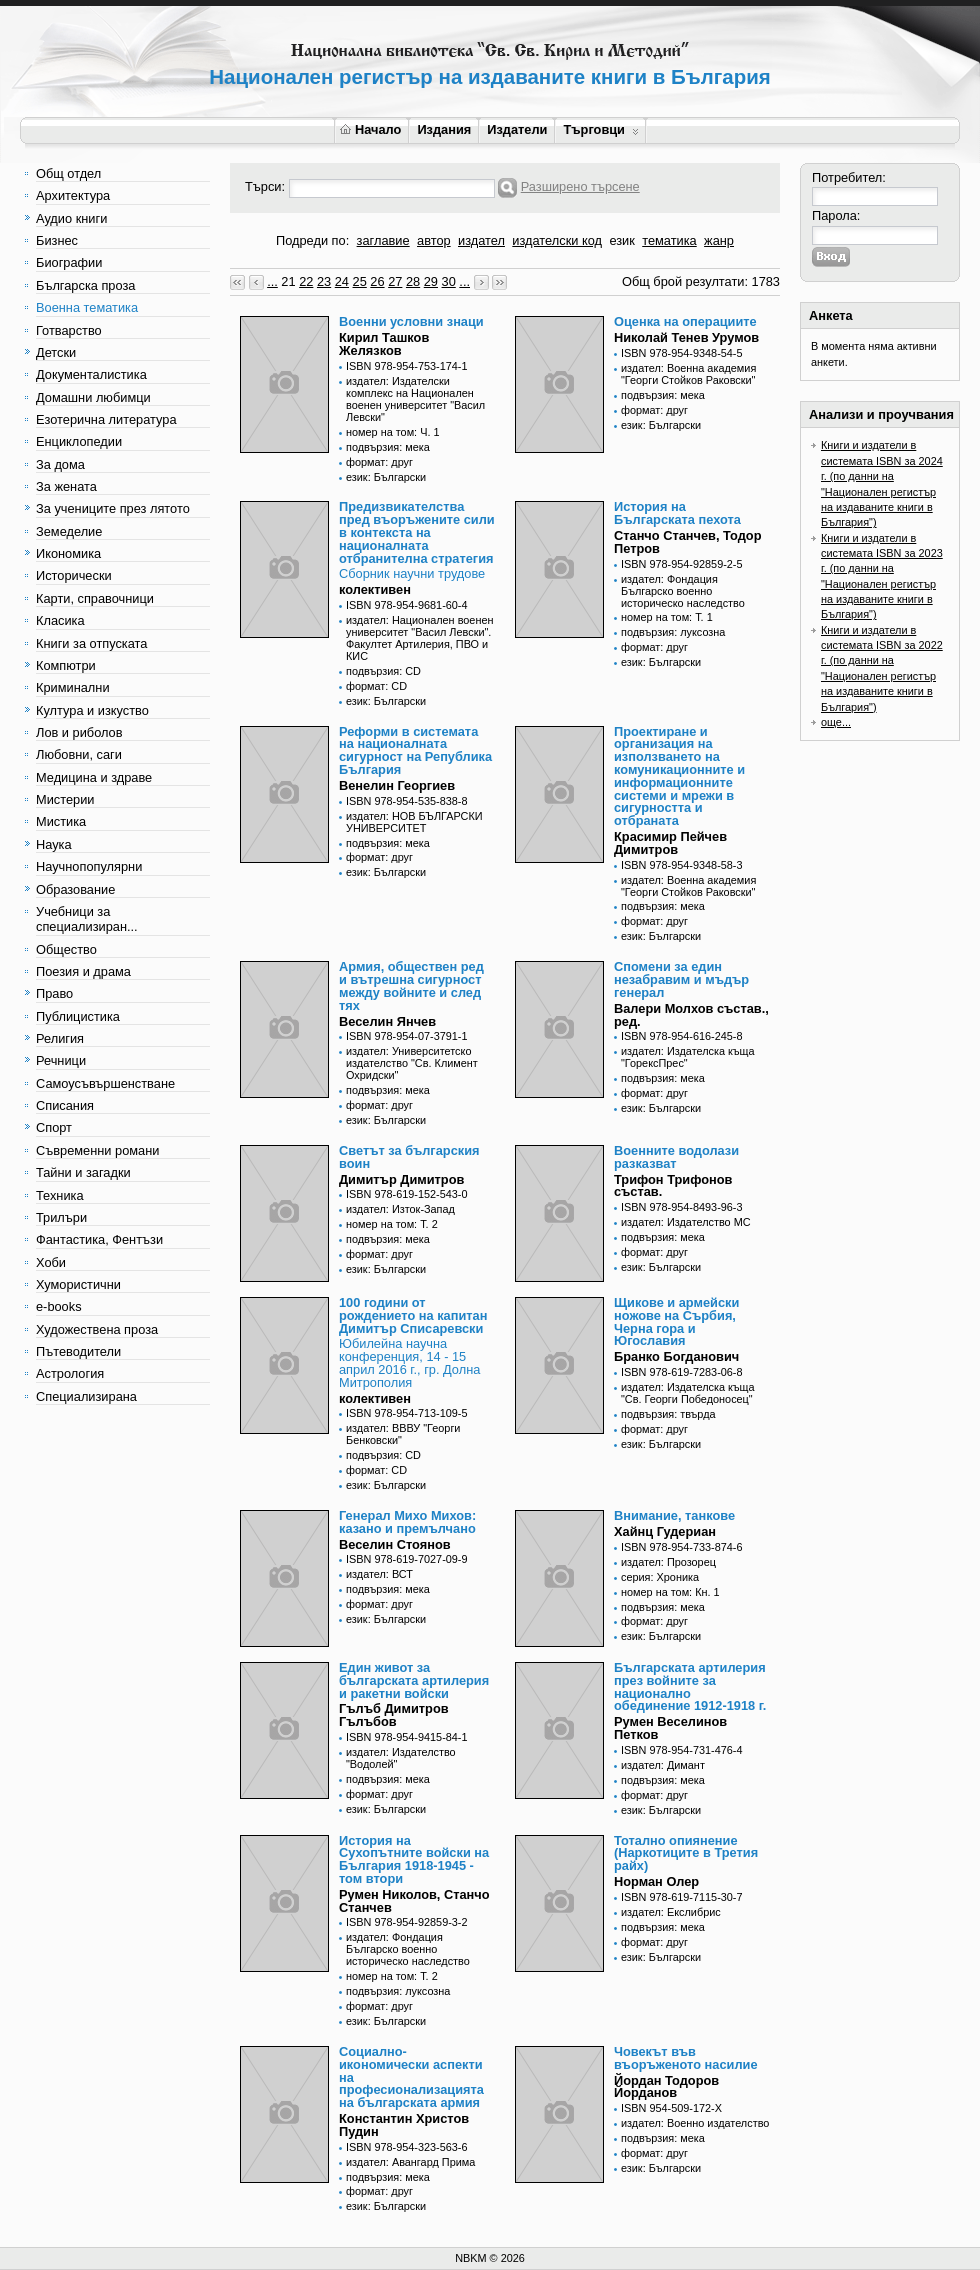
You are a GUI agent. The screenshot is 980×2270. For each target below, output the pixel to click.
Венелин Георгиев (397, 785)
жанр (719, 240)
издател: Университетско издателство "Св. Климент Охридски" (412, 1063)
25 (360, 281)
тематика (669, 240)
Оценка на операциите (685, 321)
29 (431, 281)
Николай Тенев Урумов (686, 337)
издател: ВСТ (379, 1574)
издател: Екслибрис (671, 1912)
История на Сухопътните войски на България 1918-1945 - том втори (414, 1859)
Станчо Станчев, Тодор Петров (687, 542)
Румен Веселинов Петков (670, 1728)
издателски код (557, 240)
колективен (375, 589)
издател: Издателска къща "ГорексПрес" (688, 1057)
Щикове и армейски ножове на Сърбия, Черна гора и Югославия (676, 1321)
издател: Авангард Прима (410, 2162)
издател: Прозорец (668, 1562)
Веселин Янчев (387, 1021)
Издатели (517, 129)
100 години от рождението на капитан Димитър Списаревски (413, 1315)
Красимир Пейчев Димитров (670, 843)
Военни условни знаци (411, 321)
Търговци (600, 129)
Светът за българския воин (409, 1157)
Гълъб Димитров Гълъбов (394, 1715)
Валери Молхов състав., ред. (691, 1015)
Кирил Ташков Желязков (384, 344)
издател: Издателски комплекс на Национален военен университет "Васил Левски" (415, 399)
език (621, 240)
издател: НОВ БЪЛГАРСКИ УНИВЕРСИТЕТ (414, 822)
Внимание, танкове (674, 1515)
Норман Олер (656, 1881)
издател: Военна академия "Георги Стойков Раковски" (688, 374)
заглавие (383, 240)
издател (481, 240)
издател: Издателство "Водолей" (401, 1758)
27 (395, 281)
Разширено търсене (580, 186)
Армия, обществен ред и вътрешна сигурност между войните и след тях (411, 985)
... (272, 281)
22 (306, 281)
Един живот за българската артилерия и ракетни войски (414, 1680)
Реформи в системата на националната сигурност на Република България (415, 750)
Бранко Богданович (676, 1356)
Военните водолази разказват (676, 1157)
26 (377, 281)
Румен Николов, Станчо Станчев (414, 1901)
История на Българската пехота (677, 513)
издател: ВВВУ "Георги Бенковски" (403, 1434)
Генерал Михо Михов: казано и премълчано (407, 1522)
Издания (444, 129)
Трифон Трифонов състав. (673, 1186)
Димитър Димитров (401, 1179)
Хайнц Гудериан (665, 1531)
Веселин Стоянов (395, 1544)
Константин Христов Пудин (404, 2125)
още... (836, 722)
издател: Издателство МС (686, 1222)
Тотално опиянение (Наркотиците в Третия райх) (686, 1853)
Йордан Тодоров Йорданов (666, 2087)
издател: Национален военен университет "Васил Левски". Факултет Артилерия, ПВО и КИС (419, 638)
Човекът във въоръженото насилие (686, 2058)
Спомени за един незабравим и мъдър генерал (681, 979)
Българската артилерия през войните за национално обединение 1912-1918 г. (690, 1686)
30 (449, 281)
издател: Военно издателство (695, 2123)
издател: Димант (663, 1765)
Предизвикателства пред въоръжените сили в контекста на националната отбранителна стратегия (417, 532)
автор (434, 240)
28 (413, 281)
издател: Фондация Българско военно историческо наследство (683, 591)
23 (324, 281)
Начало (370, 129)
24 (342, 281)
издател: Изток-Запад (400, 1209)
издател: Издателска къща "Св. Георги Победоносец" (688, 1393)
